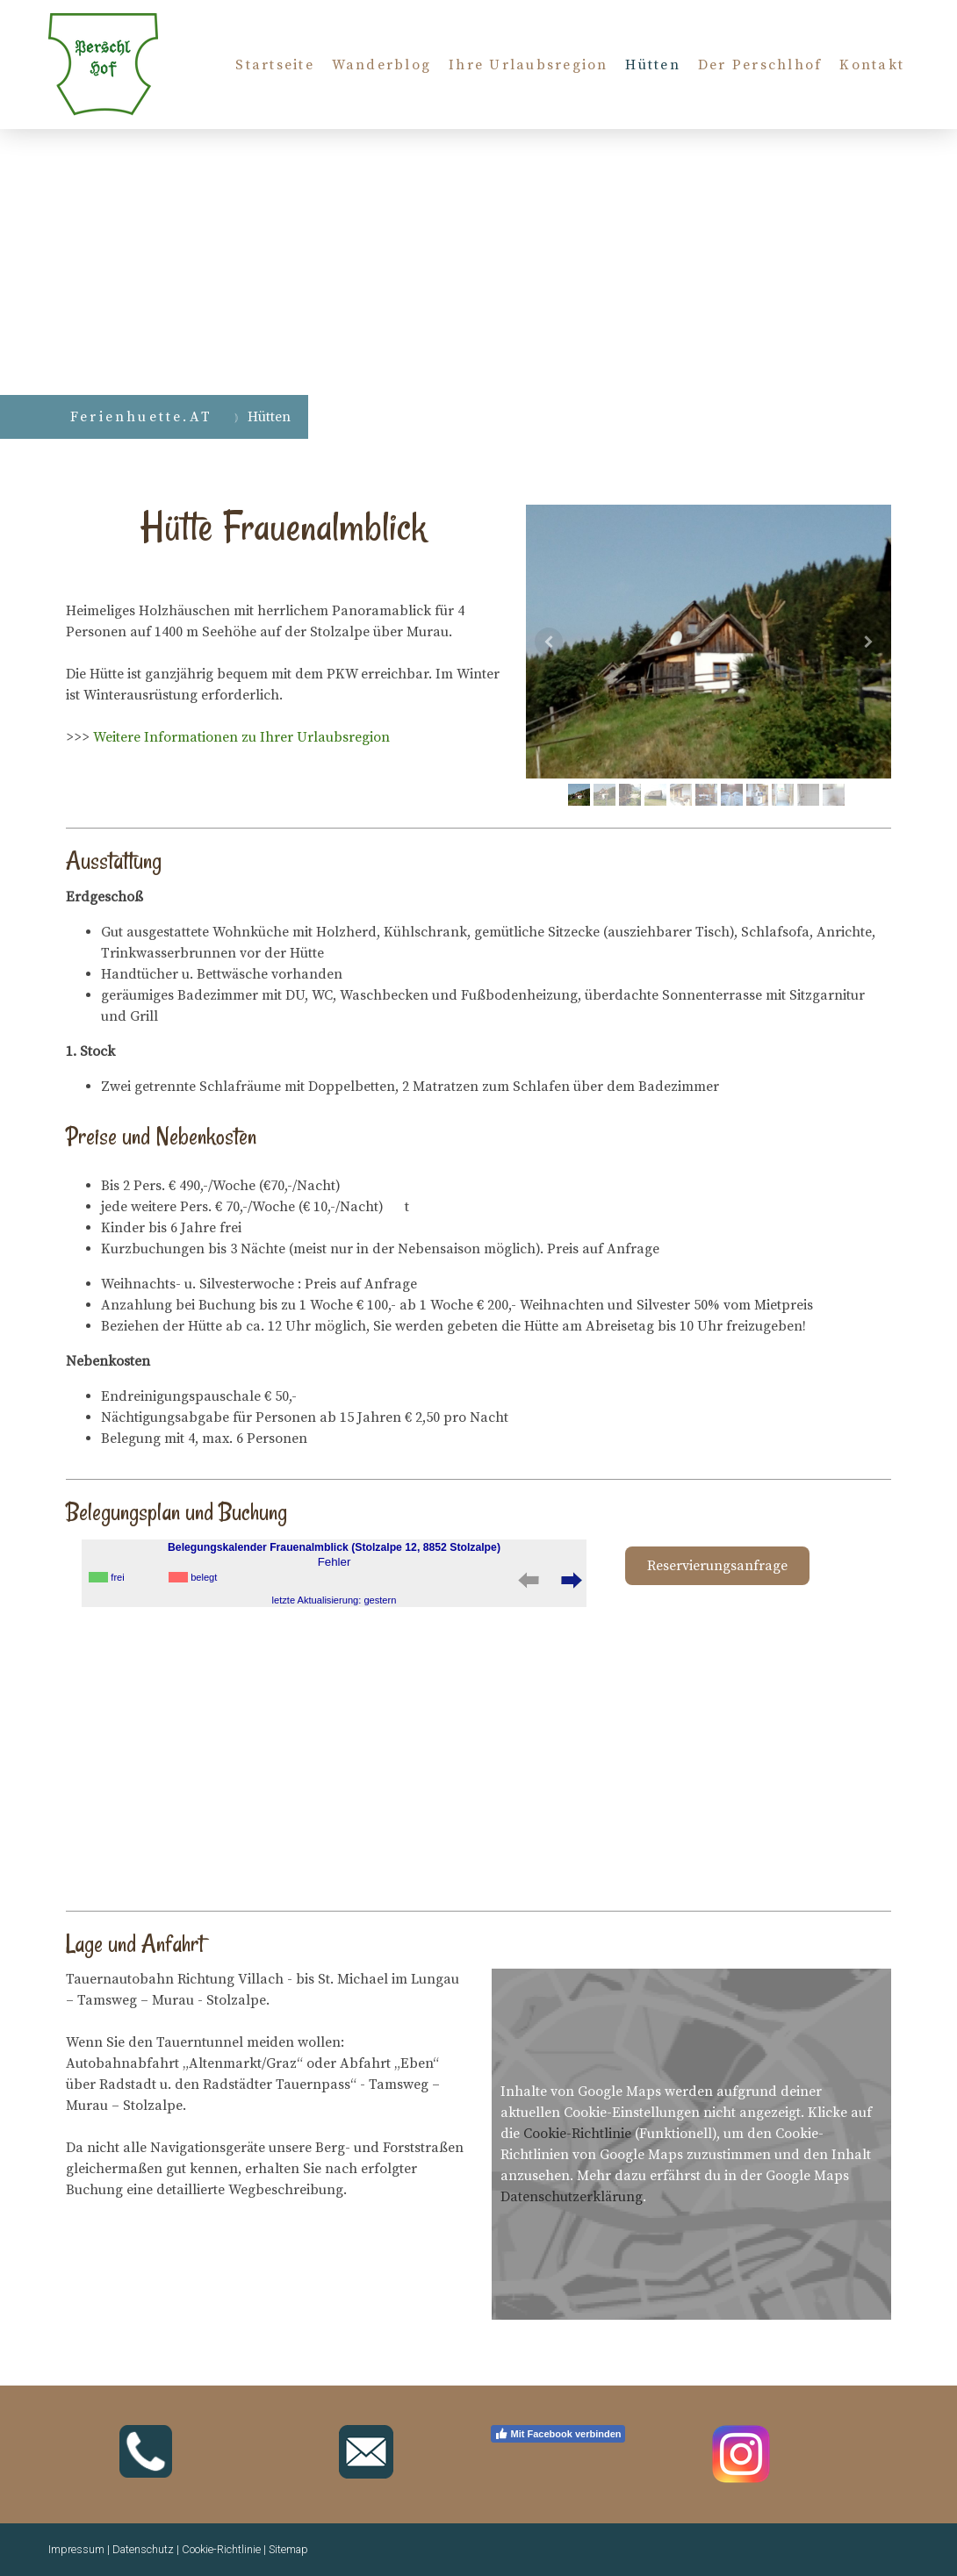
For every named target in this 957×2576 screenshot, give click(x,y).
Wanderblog (381, 65)
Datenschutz (143, 2549)
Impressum (76, 2549)
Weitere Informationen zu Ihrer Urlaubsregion (241, 737)
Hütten (652, 65)
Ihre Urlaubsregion (528, 65)
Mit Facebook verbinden (558, 2434)
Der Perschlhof (760, 65)
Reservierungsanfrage (717, 1566)
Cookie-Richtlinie (577, 2133)
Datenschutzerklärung (571, 2197)
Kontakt (871, 65)
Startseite (274, 65)
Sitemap (288, 2549)
